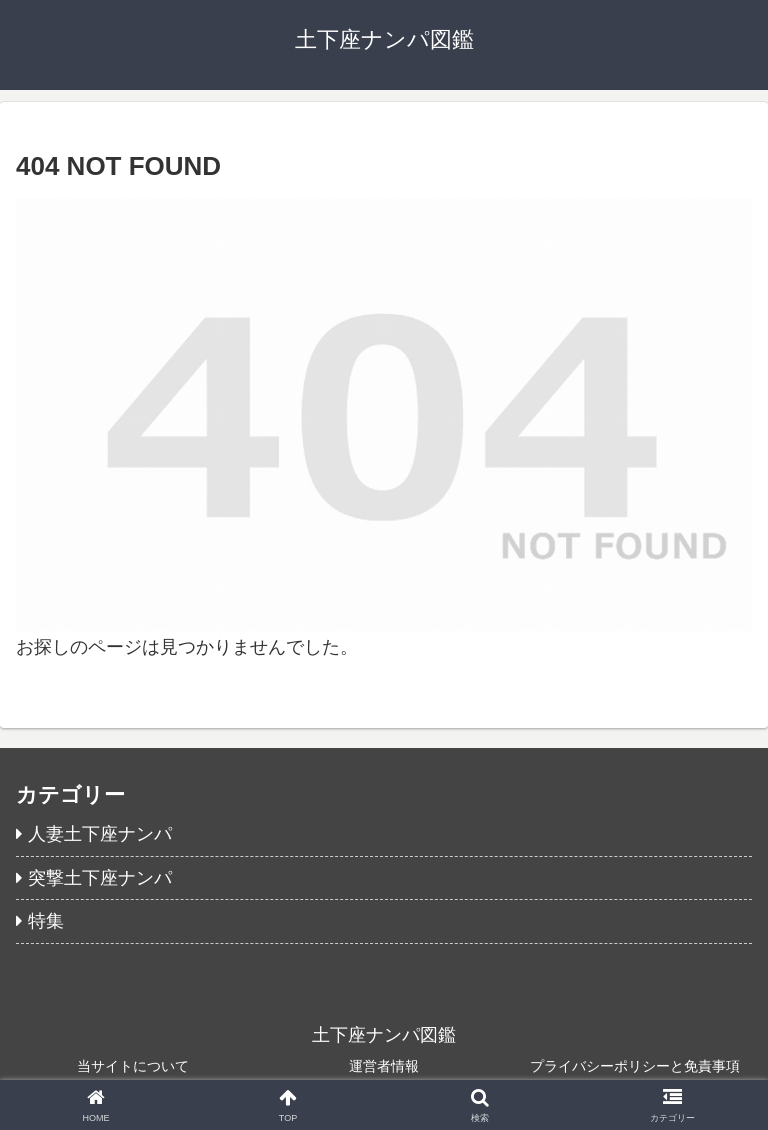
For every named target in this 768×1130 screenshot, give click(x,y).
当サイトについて (133, 1066)
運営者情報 (384, 1066)
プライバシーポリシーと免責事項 (635, 1066)
